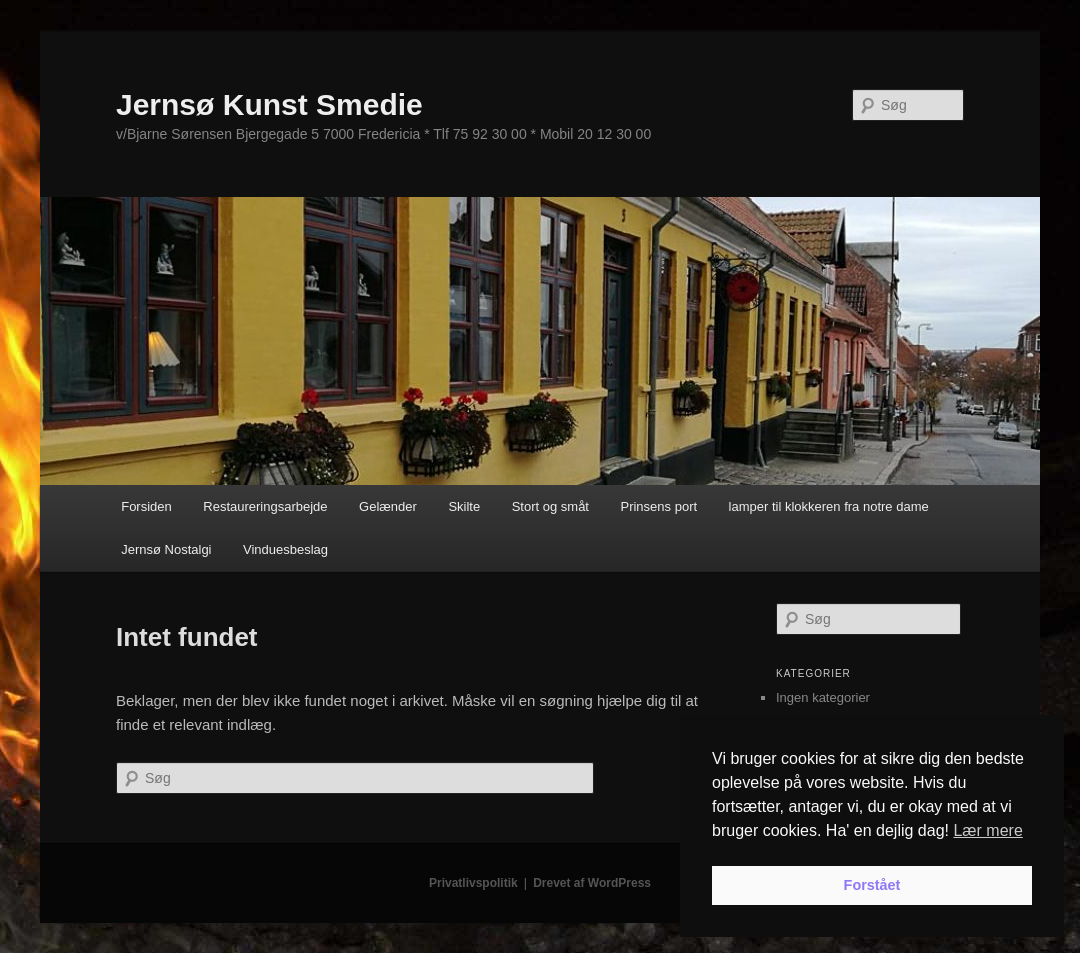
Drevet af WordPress (592, 883)
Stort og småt (550, 506)
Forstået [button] (872, 885)
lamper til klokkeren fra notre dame (829, 506)
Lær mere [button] (987, 830)
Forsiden (146, 506)
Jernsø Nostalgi (166, 549)
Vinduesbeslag (285, 549)
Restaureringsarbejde (265, 506)
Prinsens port (658, 506)
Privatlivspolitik (473, 883)
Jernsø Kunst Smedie (269, 104)
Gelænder (388, 506)
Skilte (464, 506)
